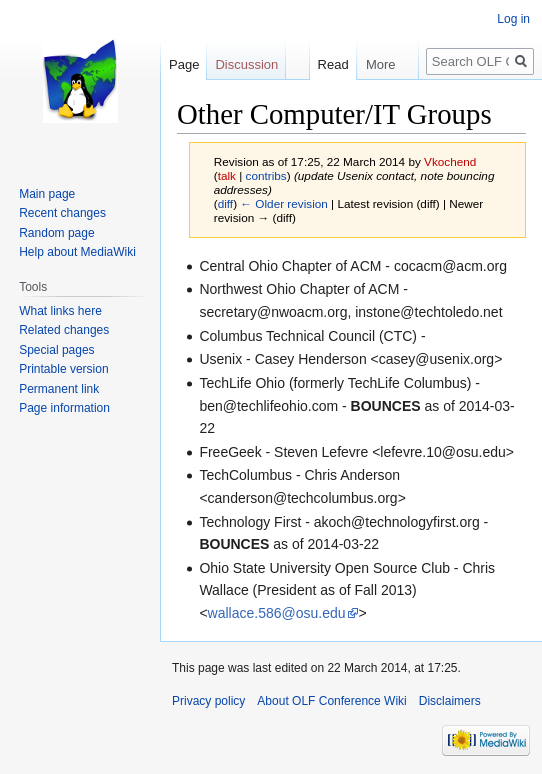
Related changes (64, 330)
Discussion (246, 64)
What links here (60, 311)
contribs (266, 175)
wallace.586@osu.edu (277, 613)
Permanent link (59, 389)
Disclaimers (450, 701)
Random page (56, 233)
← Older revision (284, 203)
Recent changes (62, 213)
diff (225, 203)
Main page (47, 194)
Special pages (56, 350)
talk (227, 175)
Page (184, 64)
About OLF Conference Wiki (331, 701)
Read (324, 64)
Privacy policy (208, 701)
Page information (64, 408)
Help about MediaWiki (77, 252)
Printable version (63, 369)
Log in (513, 19)
